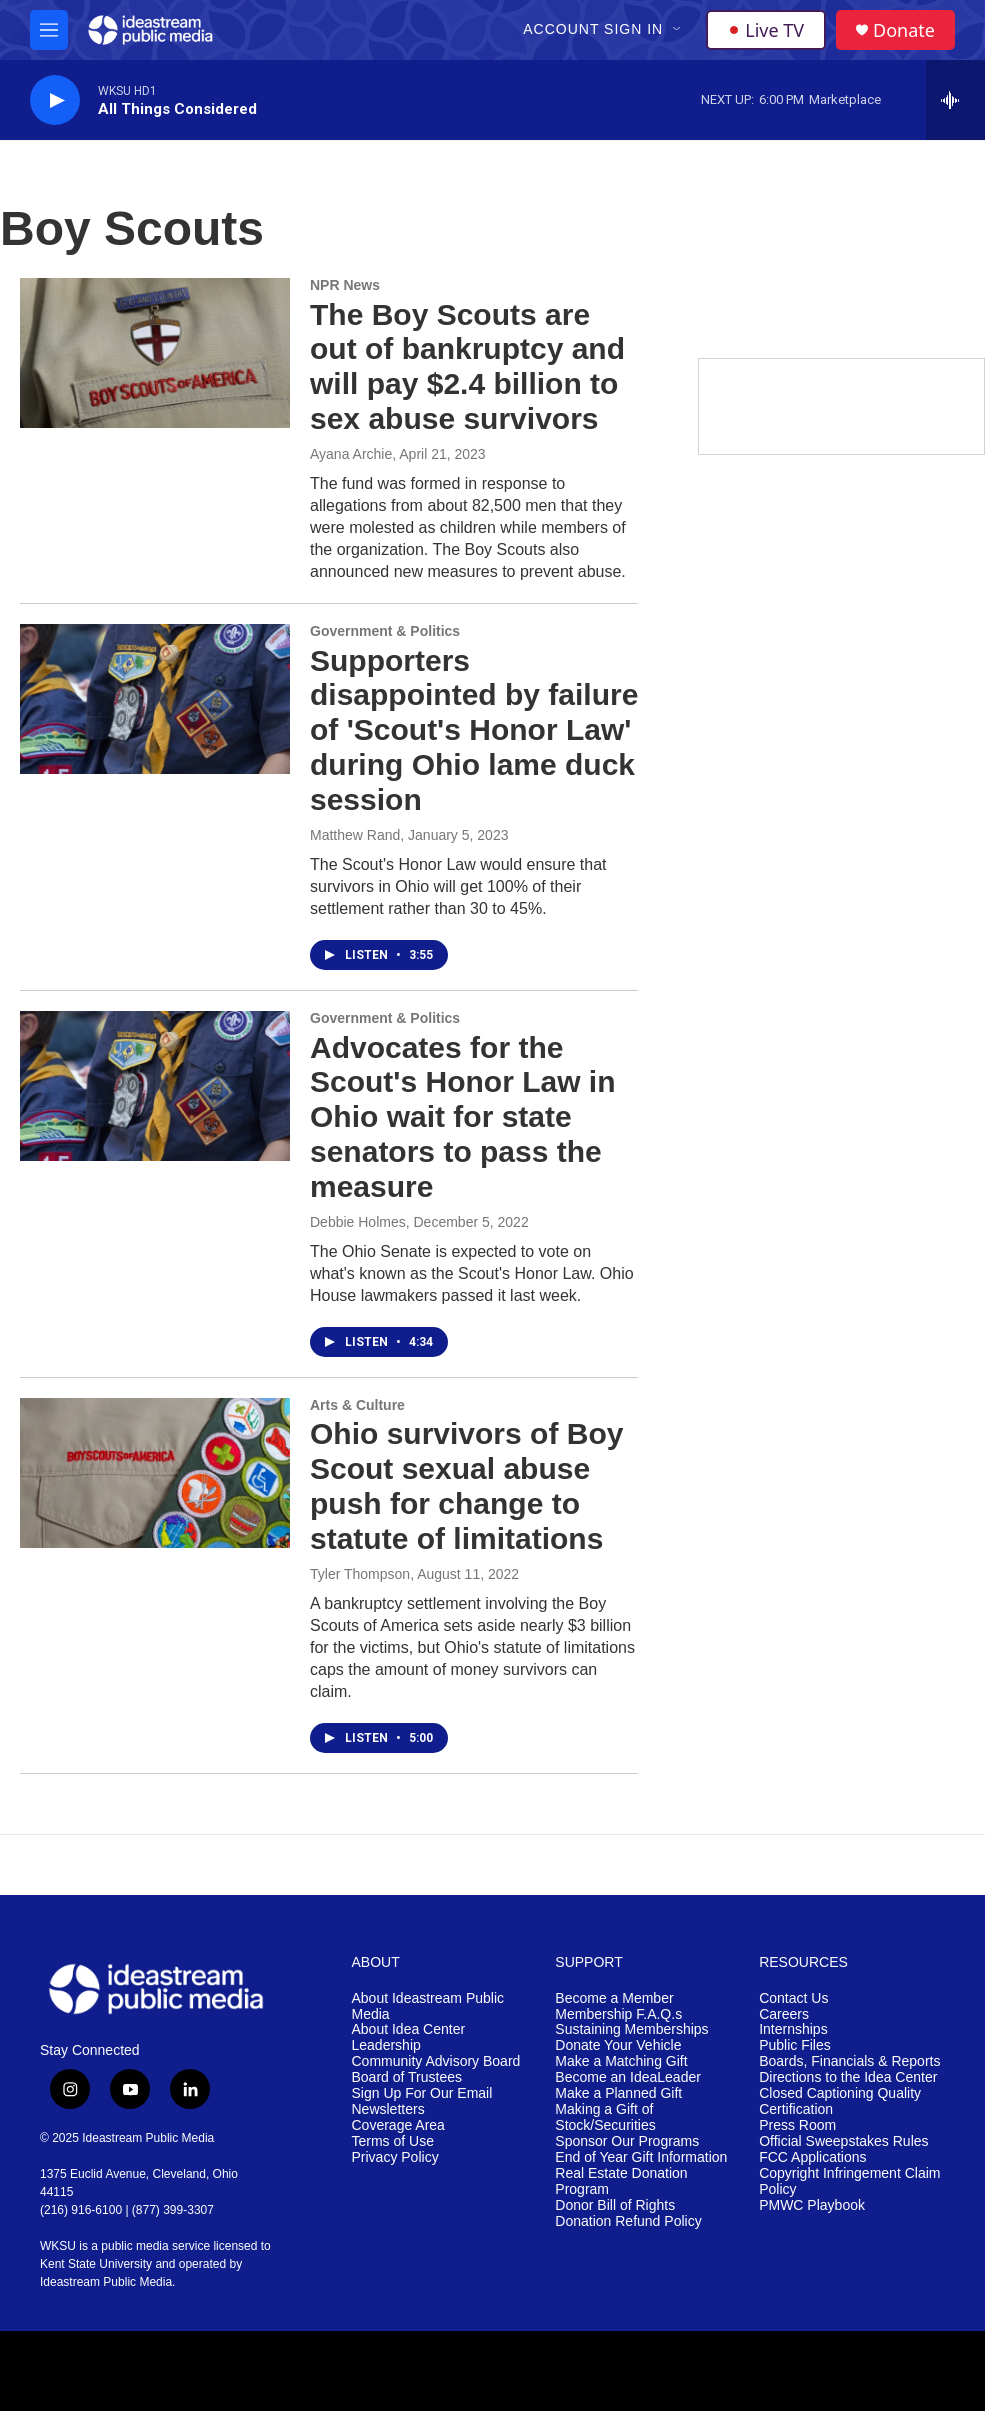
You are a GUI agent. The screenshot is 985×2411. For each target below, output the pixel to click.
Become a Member (614, 1998)
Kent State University (96, 2264)
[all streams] (955, 100)
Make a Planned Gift (618, 2093)
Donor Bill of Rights (615, 2205)
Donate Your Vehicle (618, 2045)
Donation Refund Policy (628, 2221)
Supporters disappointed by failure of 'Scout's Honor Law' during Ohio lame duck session (474, 730)
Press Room (797, 2125)
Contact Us (793, 1998)
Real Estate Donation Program (621, 2181)
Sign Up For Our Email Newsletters (422, 2101)
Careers (784, 2014)
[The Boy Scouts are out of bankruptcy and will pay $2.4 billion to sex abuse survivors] (155, 353)
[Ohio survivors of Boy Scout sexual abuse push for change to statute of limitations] (155, 1473)
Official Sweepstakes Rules (843, 2141)
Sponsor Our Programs (627, 2141)
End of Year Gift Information (641, 2157)
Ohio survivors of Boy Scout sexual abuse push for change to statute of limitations (466, 1485)
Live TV (766, 30)
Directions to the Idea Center (848, 2077)
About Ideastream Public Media (428, 2006)
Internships (793, 2029)
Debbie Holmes (358, 1222)
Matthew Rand (355, 835)
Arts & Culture (357, 1405)
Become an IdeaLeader (628, 2077)
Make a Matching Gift (621, 2061)
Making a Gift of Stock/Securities (605, 2117)
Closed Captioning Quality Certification (840, 2101)
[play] (55, 100)
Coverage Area (398, 2125)
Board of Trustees (407, 2077)
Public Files (795, 2045)
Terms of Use (393, 2141)
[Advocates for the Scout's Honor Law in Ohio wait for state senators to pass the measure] (155, 1086)
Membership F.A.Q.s (618, 2014)
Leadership (386, 2045)
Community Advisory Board (436, 2061)
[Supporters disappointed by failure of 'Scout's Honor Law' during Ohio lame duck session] (155, 699)
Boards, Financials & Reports (849, 2061)
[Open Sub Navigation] (678, 30)
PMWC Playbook (812, 2205)
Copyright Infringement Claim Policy (849, 2181)
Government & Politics (385, 631)
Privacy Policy (395, 2157)
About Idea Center (409, 2029)
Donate (904, 30)
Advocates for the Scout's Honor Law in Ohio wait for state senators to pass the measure (462, 1117)
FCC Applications (812, 2157)
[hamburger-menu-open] (49, 30)
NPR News (345, 285)
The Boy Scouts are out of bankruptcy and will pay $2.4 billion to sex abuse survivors (467, 366)
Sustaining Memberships (631, 2029)
